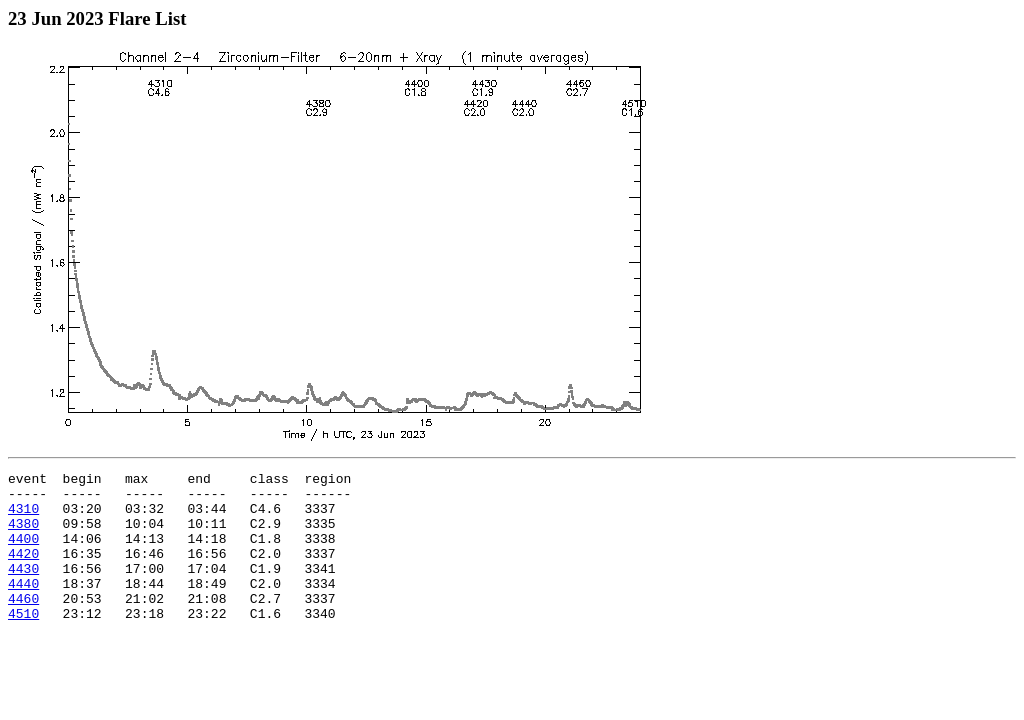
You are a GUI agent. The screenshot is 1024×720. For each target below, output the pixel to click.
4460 (23, 625)
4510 (23, 643)
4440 (23, 607)
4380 (23, 535)
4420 (23, 571)
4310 (23, 517)
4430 (23, 589)
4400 (23, 553)
